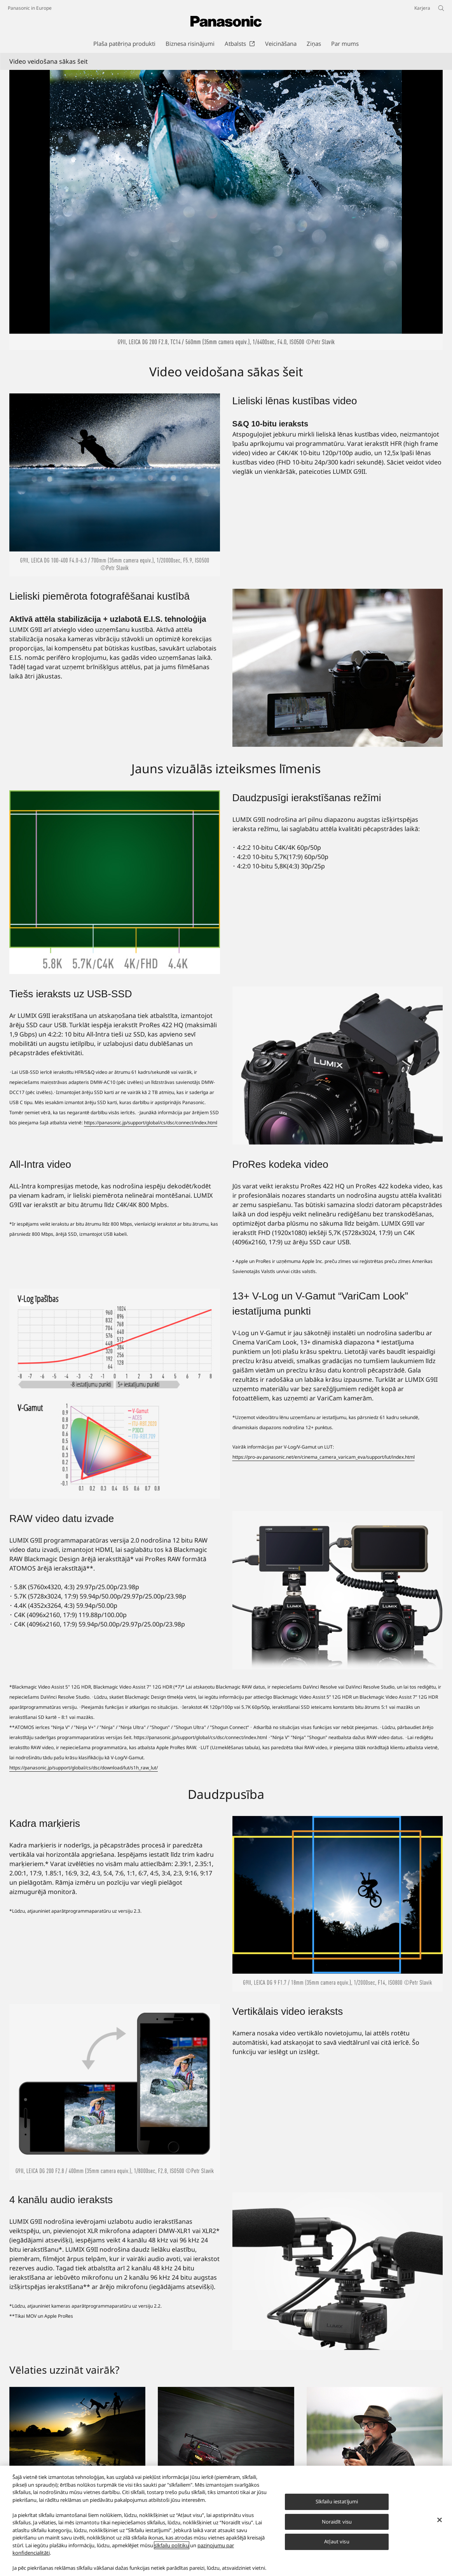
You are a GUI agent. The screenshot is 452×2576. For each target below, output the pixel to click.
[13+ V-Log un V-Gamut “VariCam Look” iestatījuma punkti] (114, 1394)
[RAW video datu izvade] (337, 1590)
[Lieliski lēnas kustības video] (114, 484)
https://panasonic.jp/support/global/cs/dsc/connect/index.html (150, 1122)
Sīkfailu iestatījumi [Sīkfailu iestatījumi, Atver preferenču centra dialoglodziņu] (337, 2501)
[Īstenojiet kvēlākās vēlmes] (375, 2438)
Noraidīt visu (337, 2521)
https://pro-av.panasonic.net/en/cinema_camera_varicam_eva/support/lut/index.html (323, 1457)
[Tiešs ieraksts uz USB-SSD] (337, 1065)
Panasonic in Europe (30, 8)
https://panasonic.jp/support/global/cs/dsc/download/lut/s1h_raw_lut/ (83, 1767)
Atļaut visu (336, 2541)
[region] (226, 2521)
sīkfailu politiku (171, 2545)
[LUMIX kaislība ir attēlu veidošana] (77, 2438)
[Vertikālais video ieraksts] (114, 2092)
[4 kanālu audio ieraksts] (337, 2271)
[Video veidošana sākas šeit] (226, 210)
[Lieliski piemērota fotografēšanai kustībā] (337, 668)
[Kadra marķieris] (337, 1904)
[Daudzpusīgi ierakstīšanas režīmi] (114, 882)
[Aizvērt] (439, 2520)
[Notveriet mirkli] (226, 2438)
